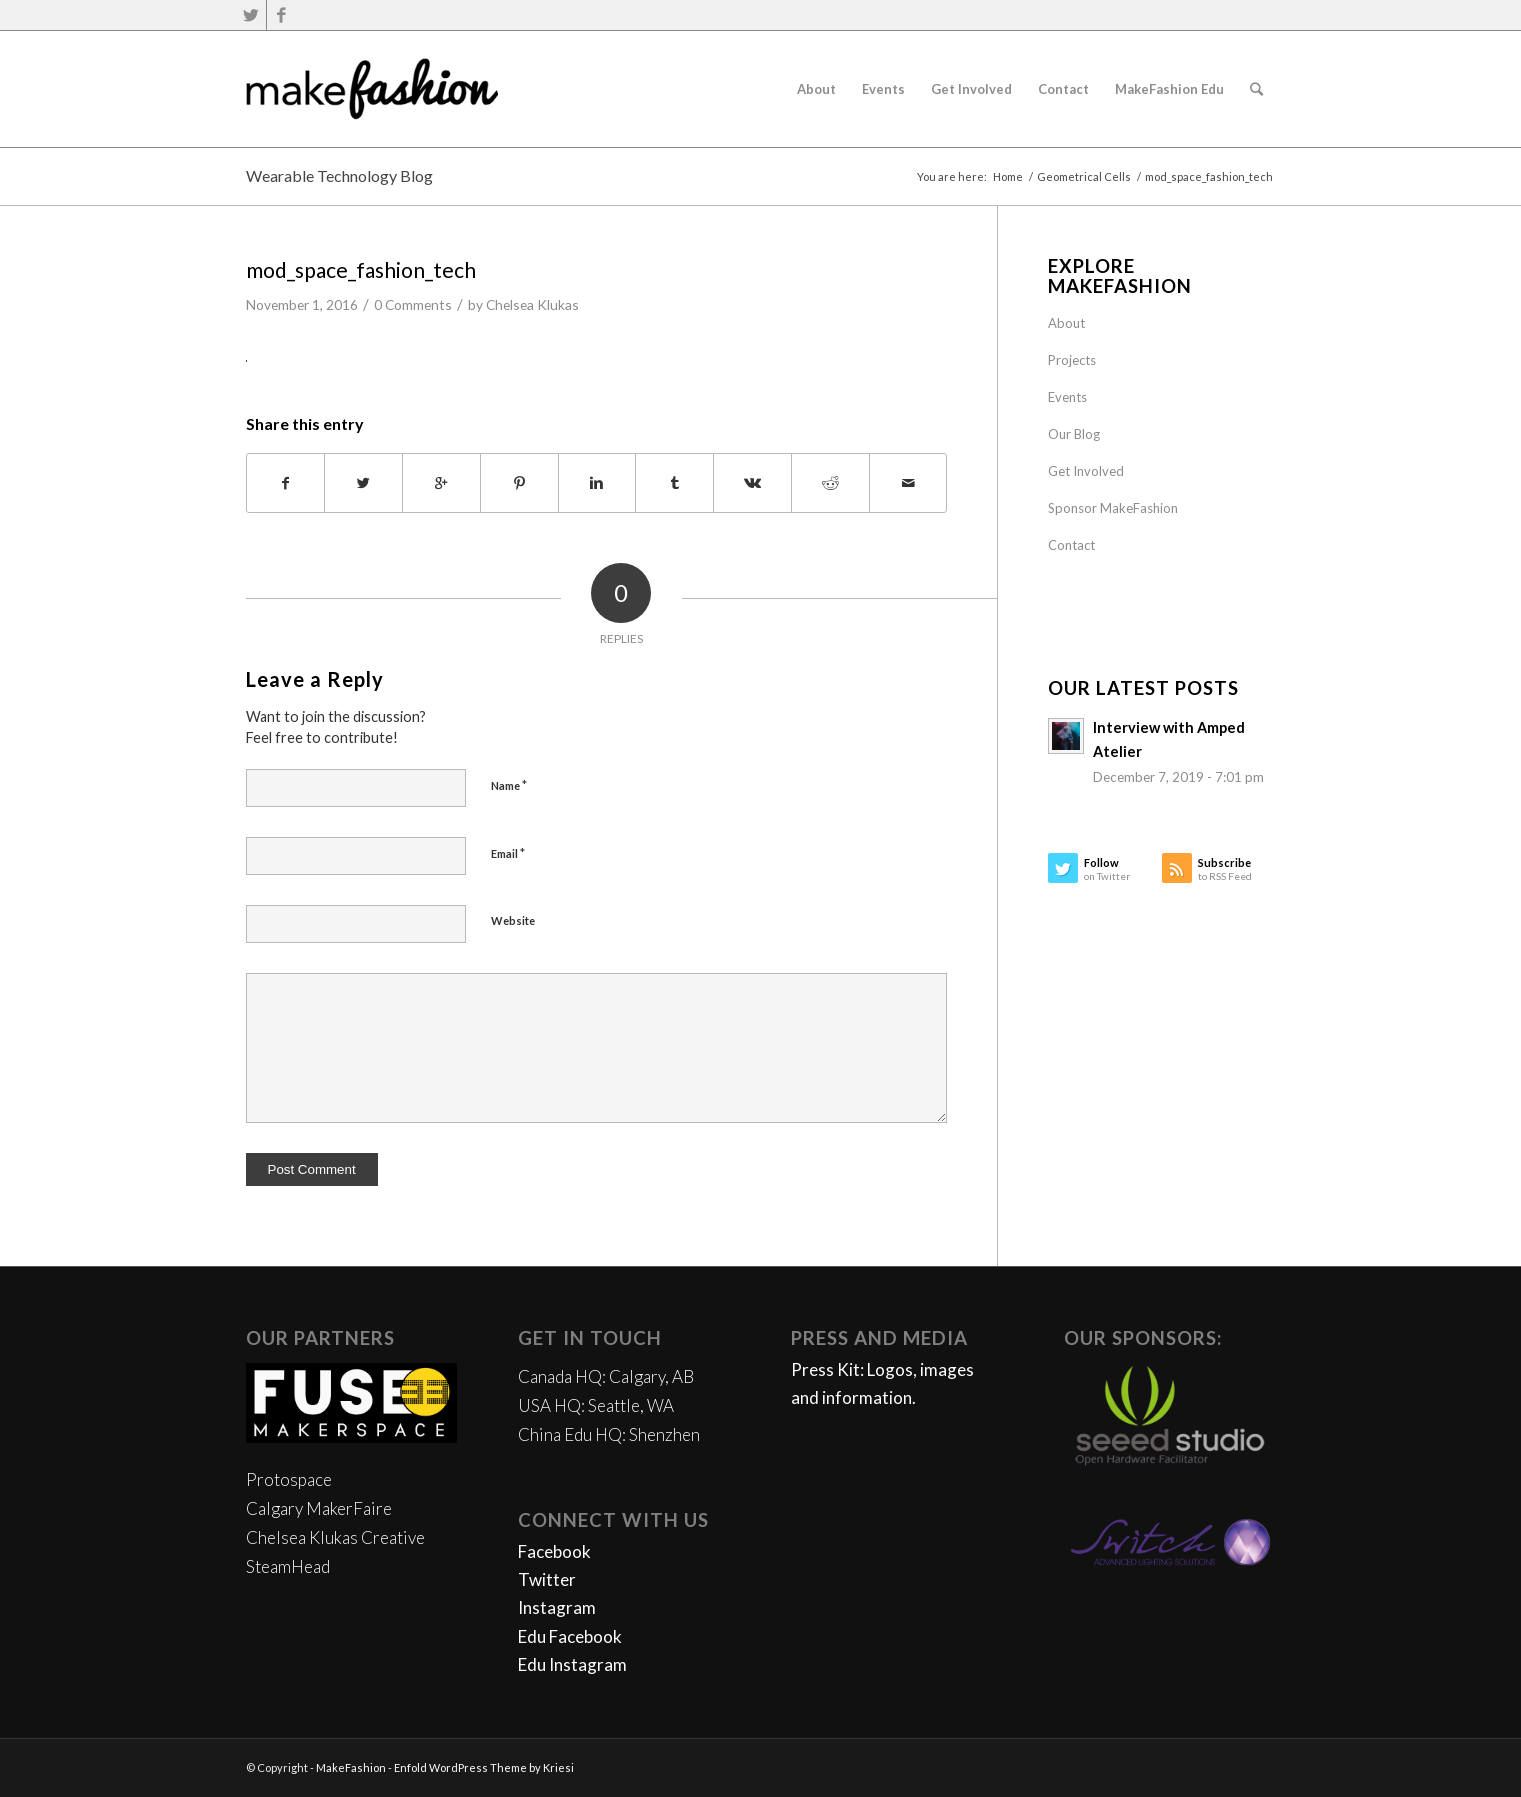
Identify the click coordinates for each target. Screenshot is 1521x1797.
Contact (1071, 545)
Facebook (554, 1551)
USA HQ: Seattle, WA (596, 1405)
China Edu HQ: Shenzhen (609, 1434)
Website (513, 920)
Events (1067, 397)
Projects (1072, 360)
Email (508, 853)
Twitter (547, 1579)
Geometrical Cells (1084, 176)
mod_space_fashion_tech (361, 269)
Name (509, 785)
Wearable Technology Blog (339, 175)
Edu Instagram (572, 1664)
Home (1008, 176)
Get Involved (1086, 471)
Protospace (289, 1479)
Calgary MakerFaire (319, 1508)
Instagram (557, 1607)
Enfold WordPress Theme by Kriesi (484, 1767)
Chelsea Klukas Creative (335, 1537)
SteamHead (288, 1566)
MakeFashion (351, 1767)
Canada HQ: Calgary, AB (606, 1376)
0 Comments (413, 304)
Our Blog (1074, 434)
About (1066, 323)
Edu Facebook (570, 1636)
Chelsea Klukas (532, 304)
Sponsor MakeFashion (1113, 508)
